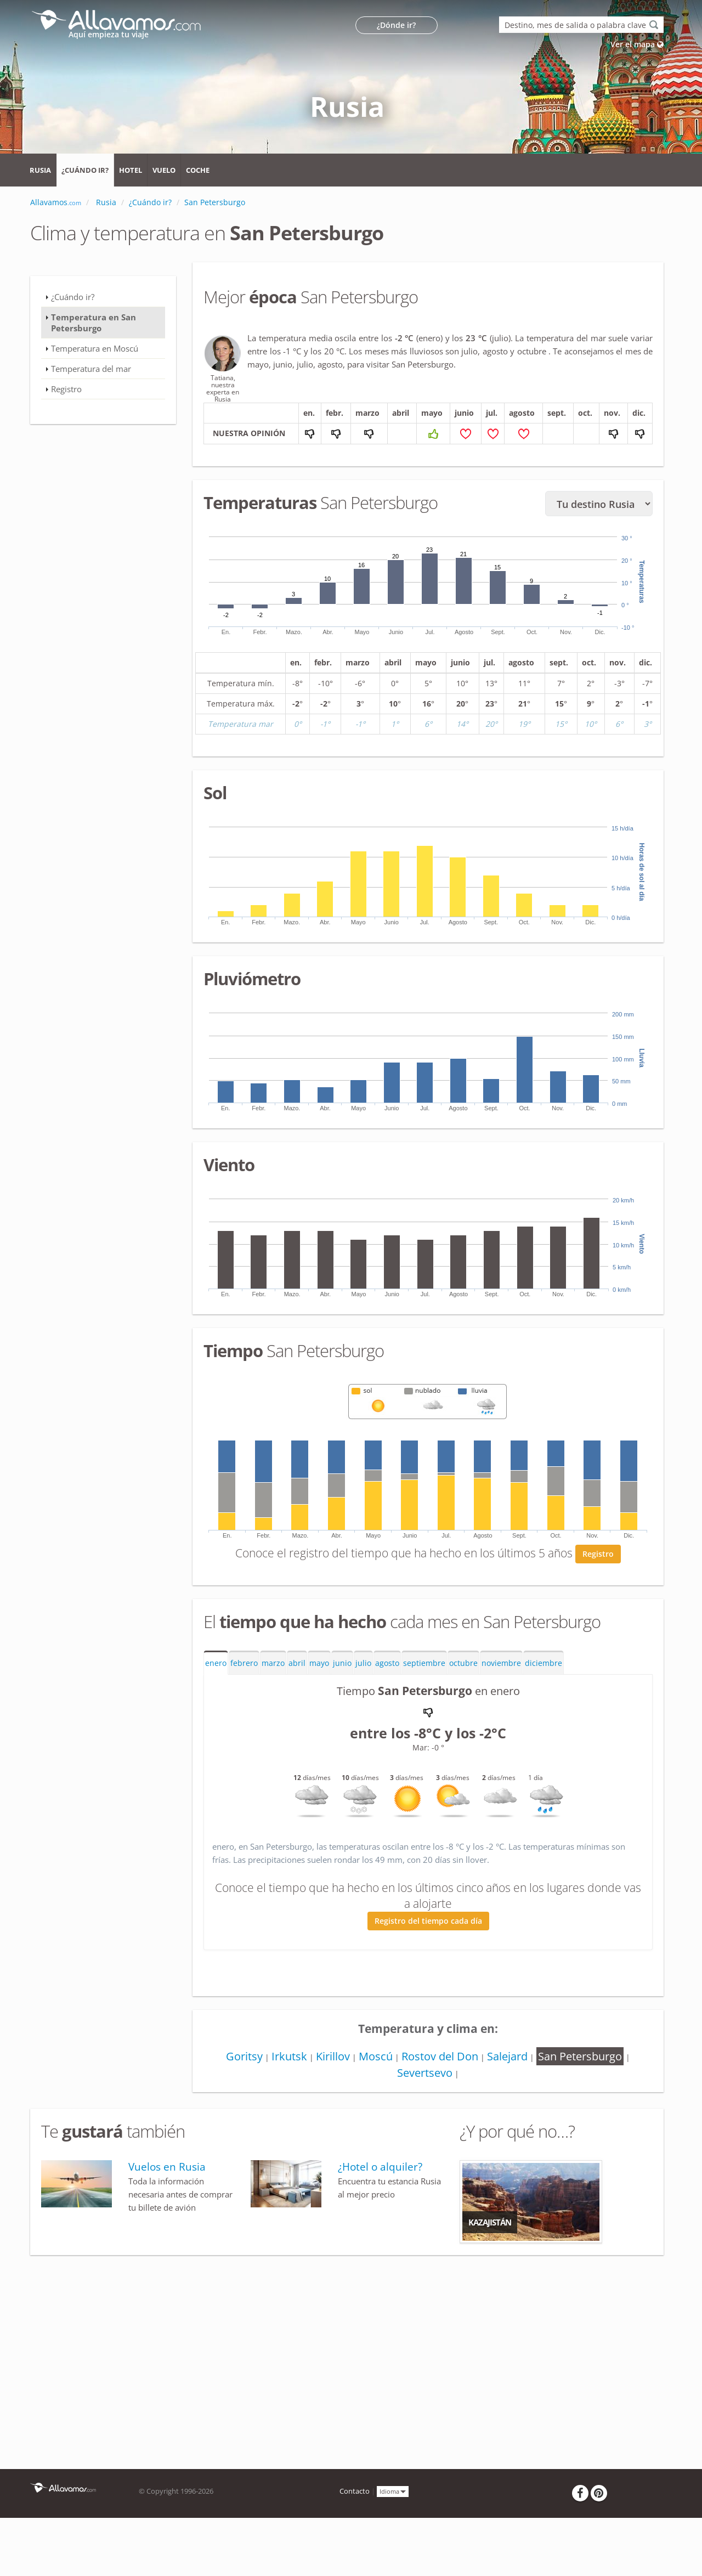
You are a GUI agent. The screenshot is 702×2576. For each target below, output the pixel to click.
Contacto (354, 2491)
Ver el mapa (637, 44)
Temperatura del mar (91, 368)
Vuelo (164, 170)
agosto (387, 1663)
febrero (244, 1663)
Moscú (376, 2056)
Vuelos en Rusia (167, 2167)
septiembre (424, 1663)
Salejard (507, 2056)
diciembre (543, 1663)
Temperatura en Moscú (94, 348)
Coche (198, 170)
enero (216, 1663)
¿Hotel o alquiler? (380, 2167)
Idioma (393, 2491)
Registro (598, 1554)
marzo (273, 1663)
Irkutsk (289, 2056)
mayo (319, 1663)
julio (363, 1663)
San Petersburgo (580, 2056)
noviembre (501, 1663)
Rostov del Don (439, 2056)
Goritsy (244, 2056)
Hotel (130, 170)
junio (342, 1663)
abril (296, 1663)
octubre (463, 1663)
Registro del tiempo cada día (428, 1921)
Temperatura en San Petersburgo (93, 323)
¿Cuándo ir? (85, 170)
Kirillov (333, 2056)
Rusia (40, 170)
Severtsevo (424, 2072)
